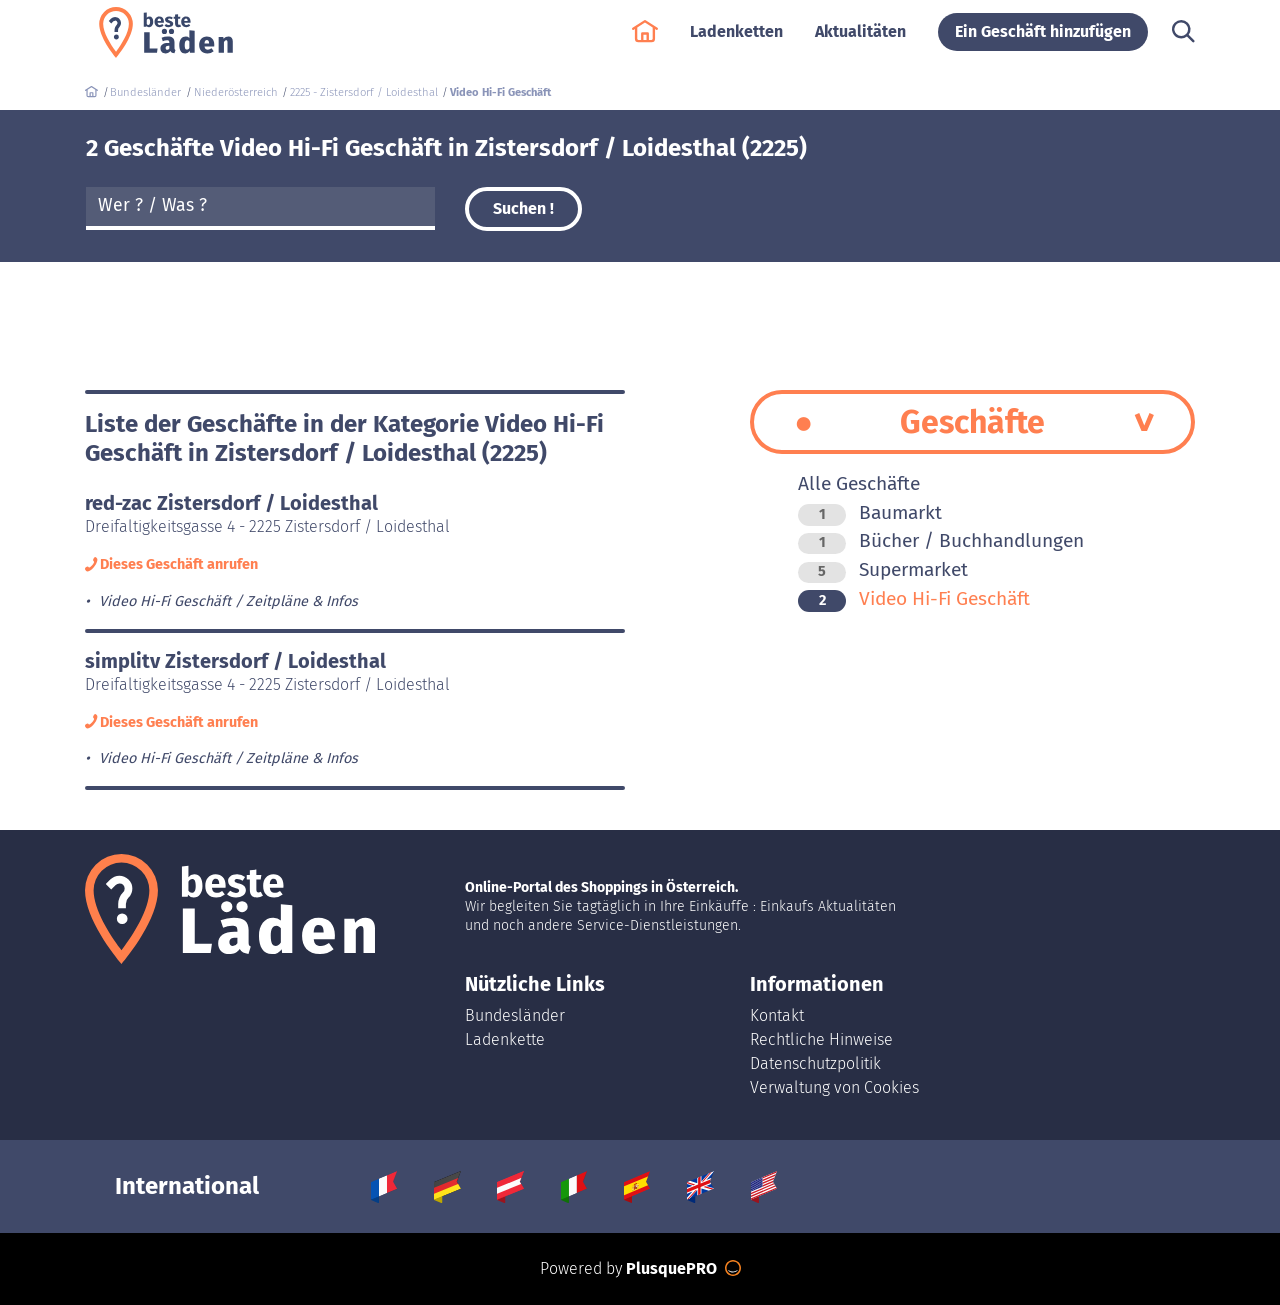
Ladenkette (505, 1039)
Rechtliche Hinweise (821, 1039)
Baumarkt (870, 512)
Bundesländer (515, 1015)
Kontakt (777, 1015)
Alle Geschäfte (859, 483)
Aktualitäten (860, 41)
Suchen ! (523, 208)
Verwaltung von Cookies (834, 1087)
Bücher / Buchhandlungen (941, 540)
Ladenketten (736, 41)
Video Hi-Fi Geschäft (914, 598)
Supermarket (883, 569)
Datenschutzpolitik (815, 1063)
